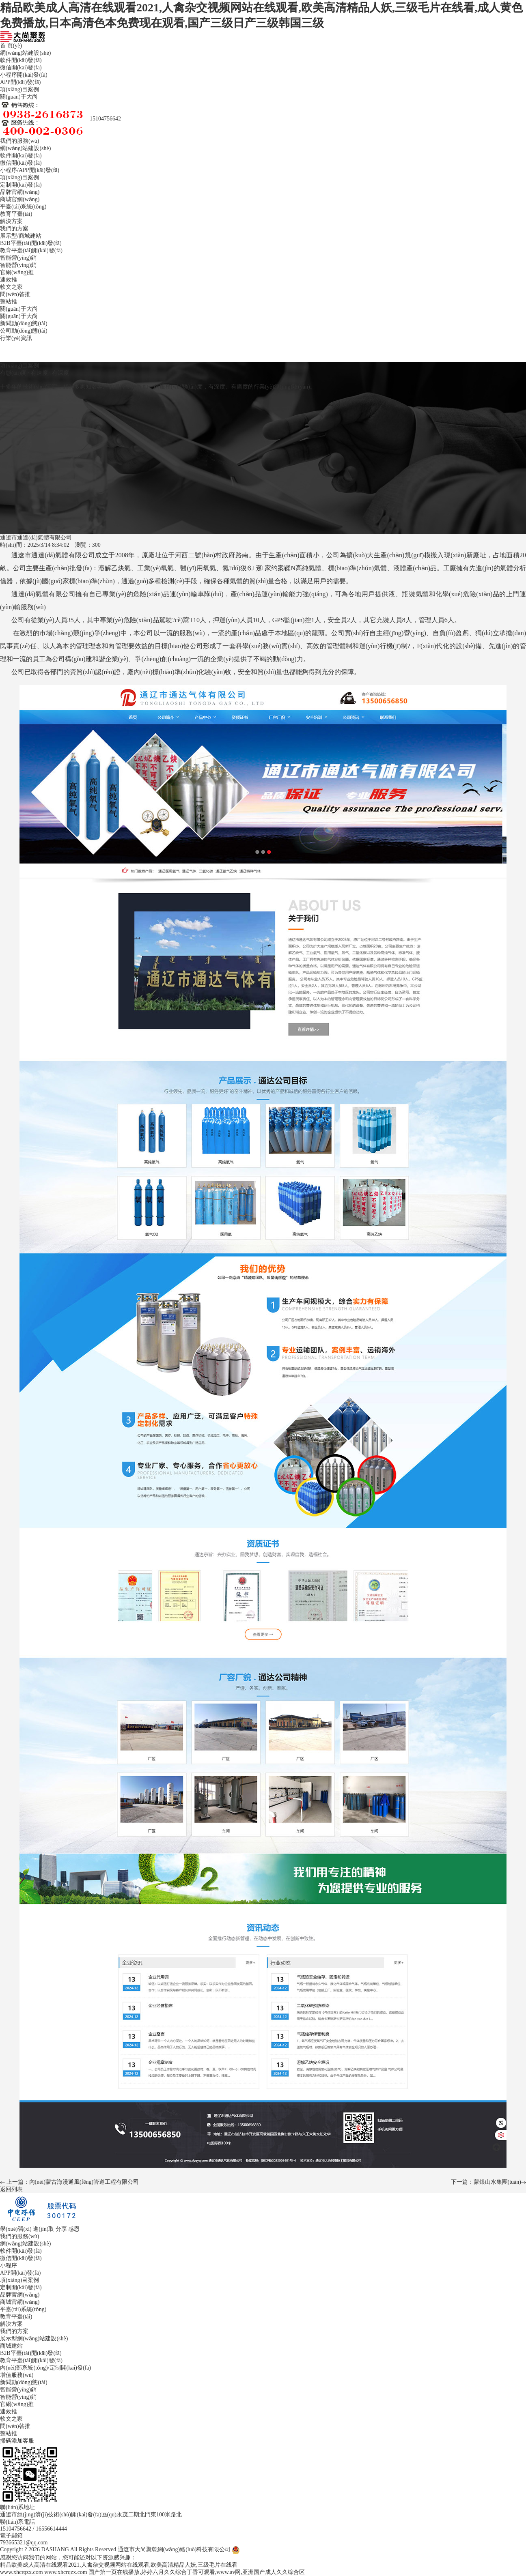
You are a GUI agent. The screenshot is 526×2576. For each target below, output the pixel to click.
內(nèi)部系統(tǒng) (24, 2368)
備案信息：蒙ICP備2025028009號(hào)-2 (396, 2549)
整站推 (8, 302)
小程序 (8, 170)
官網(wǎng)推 (17, 272)
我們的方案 (14, 229)
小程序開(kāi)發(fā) (23, 75)
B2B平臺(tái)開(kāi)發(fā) (31, 243)
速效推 (8, 280)
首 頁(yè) (11, 46)
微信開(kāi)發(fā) (21, 67)
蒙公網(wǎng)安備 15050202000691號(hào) (292, 2549)
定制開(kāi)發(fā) (21, 185)
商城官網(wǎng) (19, 199)
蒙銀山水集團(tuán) (497, 2182)
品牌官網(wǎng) (19, 192)
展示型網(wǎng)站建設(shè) (34, 2338)
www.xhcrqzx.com (21, 2572)
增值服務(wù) (16, 2375)
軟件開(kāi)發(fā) (21, 60)
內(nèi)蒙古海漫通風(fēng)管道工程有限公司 (84, 2182)
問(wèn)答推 (15, 294)
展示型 (8, 236)
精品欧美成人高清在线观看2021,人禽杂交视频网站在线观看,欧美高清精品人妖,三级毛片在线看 (118, 2565)
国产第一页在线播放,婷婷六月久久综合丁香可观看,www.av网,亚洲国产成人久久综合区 (196, 2572)
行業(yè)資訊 (16, 338)
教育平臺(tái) (16, 214)
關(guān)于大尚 (19, 97)
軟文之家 (11, 287)
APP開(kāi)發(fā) (20, 82)
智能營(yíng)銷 (18, 265)
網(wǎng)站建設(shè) (25, 53)
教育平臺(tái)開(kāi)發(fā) (31, 250)
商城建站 (30, 236)
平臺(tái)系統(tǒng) (23, 207)
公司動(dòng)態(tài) (23, 331)
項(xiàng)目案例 (19, 89)
